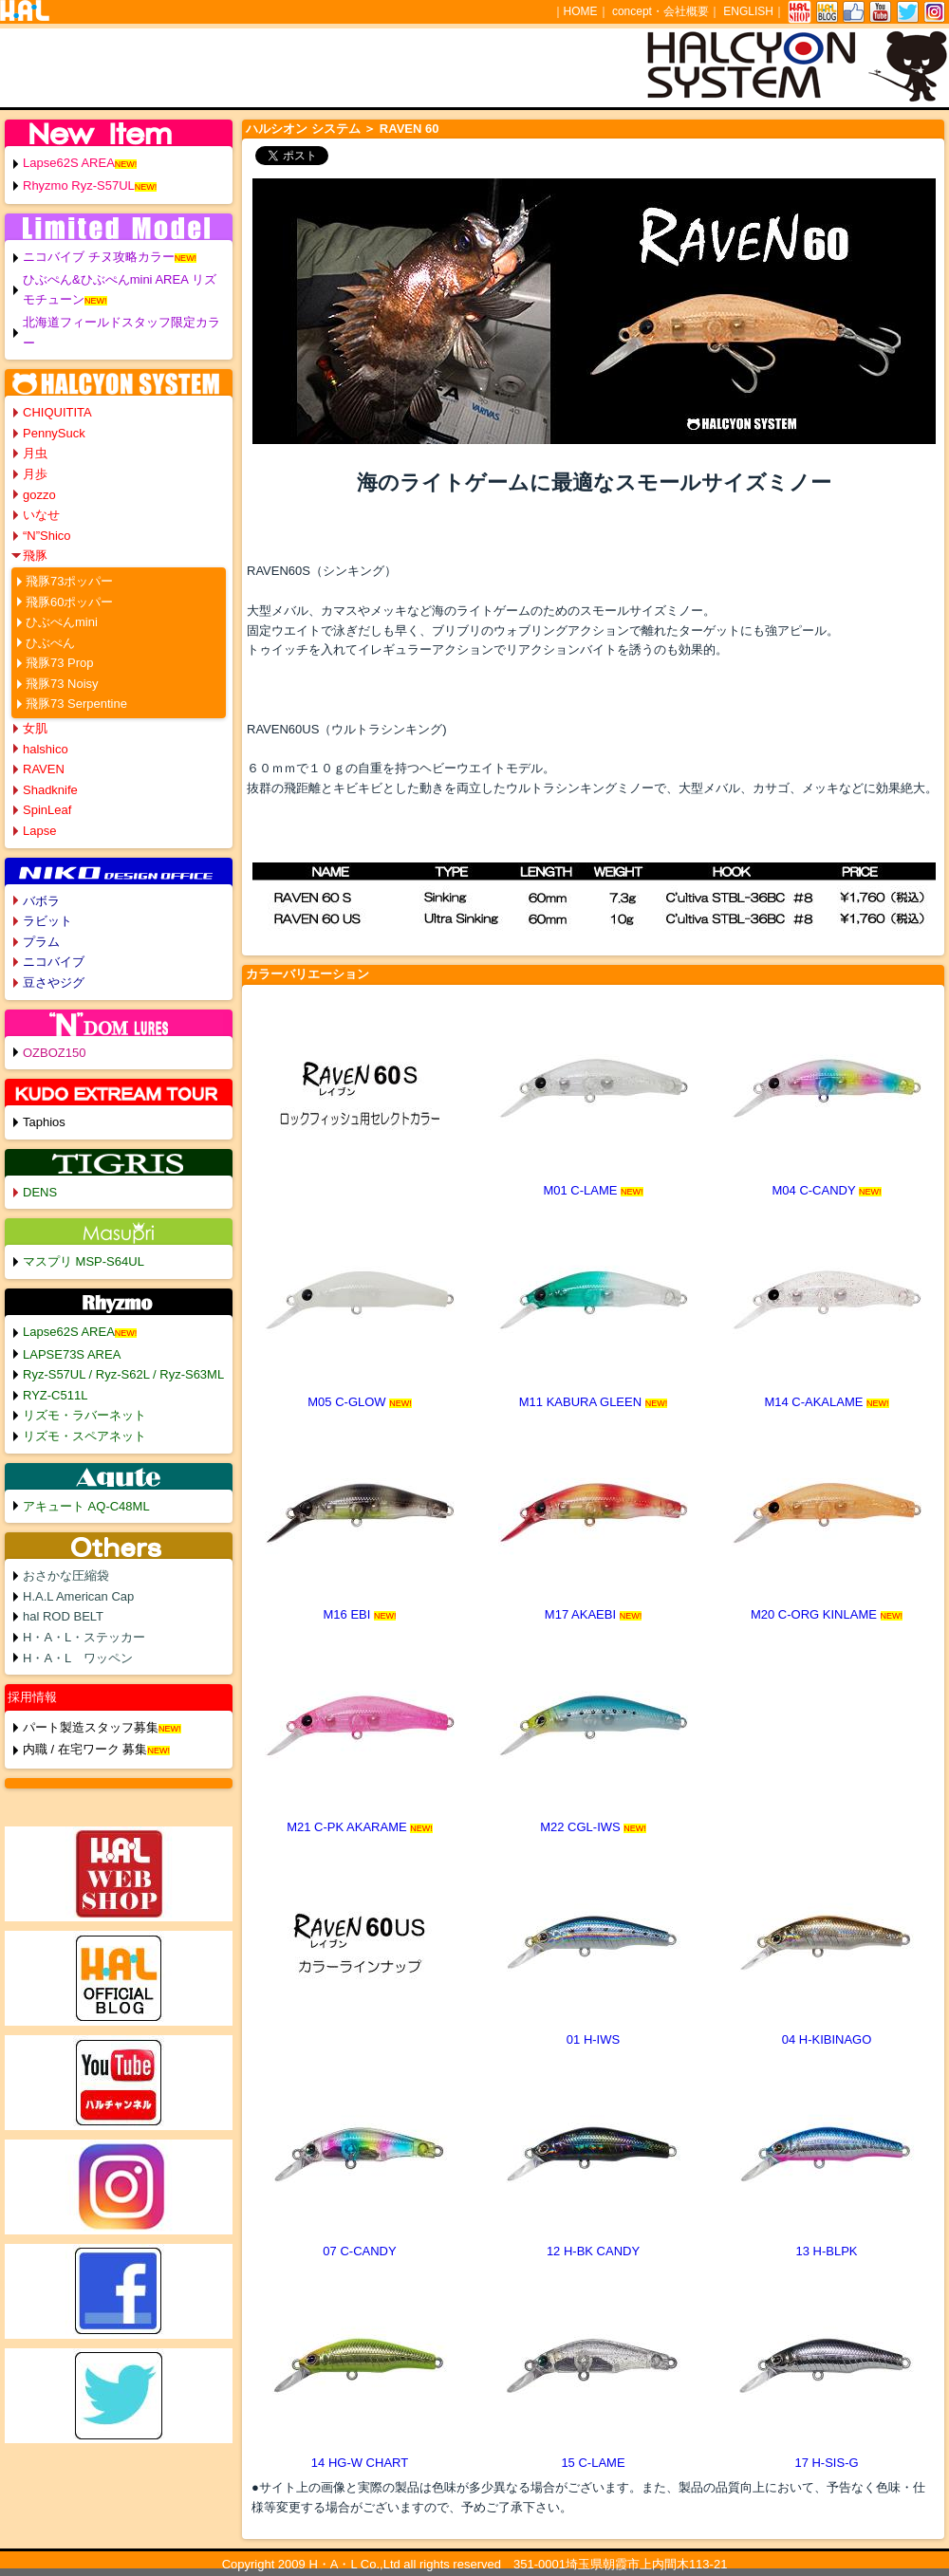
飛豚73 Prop (60, 663)
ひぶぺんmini (62, 622)
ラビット (47, 921)
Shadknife (50, 790)
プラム (41, 942)
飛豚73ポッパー (69, 581)
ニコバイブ (53, 961)
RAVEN (44, 769)
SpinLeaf (47, 810)
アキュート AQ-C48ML (86, 1506)
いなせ (41, 515)
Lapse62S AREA (69, 163)
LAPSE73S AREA (72, 1354)
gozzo (39, 495)
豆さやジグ (53, 982)
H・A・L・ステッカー (84, 1637)
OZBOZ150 (54, 1053)
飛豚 (35, 555)
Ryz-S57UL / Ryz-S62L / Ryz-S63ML (123, 1374)
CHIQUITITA (57, 412)
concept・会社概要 (660, 11)
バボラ (41, 901)
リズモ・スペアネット (84, 1436)
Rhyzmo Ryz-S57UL (79, 185)
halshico (45, 749)
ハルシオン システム (303, 128)
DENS (40, 1192)
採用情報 (32, 1697)
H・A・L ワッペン (78, 1658)
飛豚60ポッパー (69, 602)
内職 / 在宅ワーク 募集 (85, 1749)
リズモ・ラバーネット (84, 1415)
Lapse (39, 831)
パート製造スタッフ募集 (90, 1727)
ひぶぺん (50, 643)
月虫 (35, 453)
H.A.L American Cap (78, 1596)
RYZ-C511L (55, 1395)
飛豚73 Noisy (62, 683)
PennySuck (54, 433)
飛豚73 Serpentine (76, 703)
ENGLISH (748, 11)
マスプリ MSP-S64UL (83, 1261)
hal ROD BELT (63, 1616)
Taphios (44, 1122)
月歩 (35, 474)
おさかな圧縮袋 (66, 1575)
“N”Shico (47, 535)
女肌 (35, 728)
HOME (581, 11)
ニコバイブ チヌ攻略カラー (99, 257)
